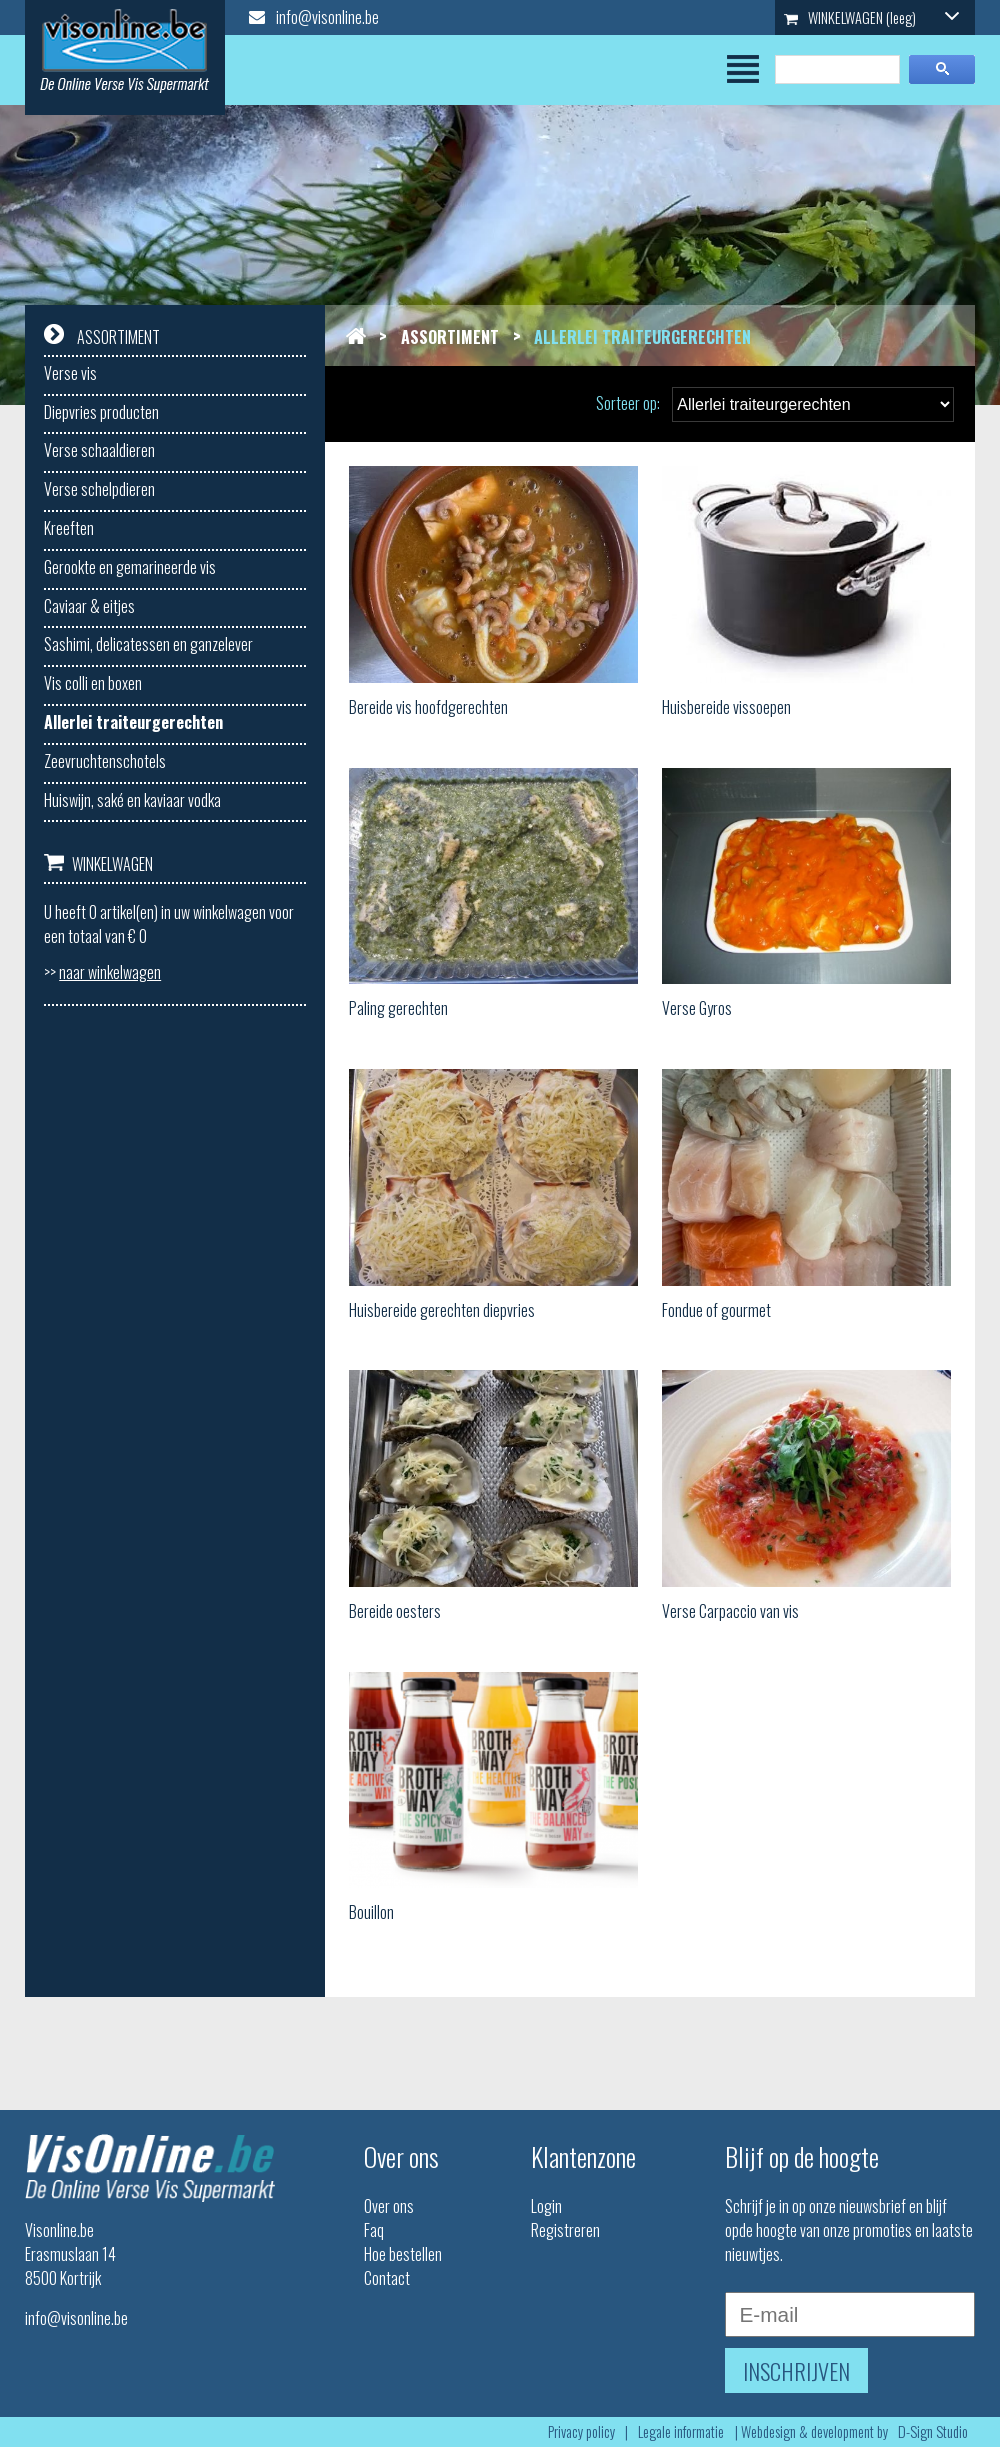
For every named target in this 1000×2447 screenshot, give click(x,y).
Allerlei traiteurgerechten (133, 722)
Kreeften (69, 528)
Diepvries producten (101, 412)
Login (546, 2206)
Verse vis (70, 373)
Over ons (389, 2206)
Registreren (565, 2230)
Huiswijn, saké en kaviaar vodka (132, 800)
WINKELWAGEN (872, 17)
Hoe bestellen (403, 2254)
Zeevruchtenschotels (105, 761)
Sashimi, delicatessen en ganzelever (148, 644)
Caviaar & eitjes (89, 606)
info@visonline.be (314, 17)
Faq (374, 2230)
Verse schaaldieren (99, 450)
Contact (387, 2278)
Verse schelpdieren (99, 489)
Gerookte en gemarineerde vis (130, 567)
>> (102, 972)
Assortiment (450, 337)
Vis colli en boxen (93, 683)
